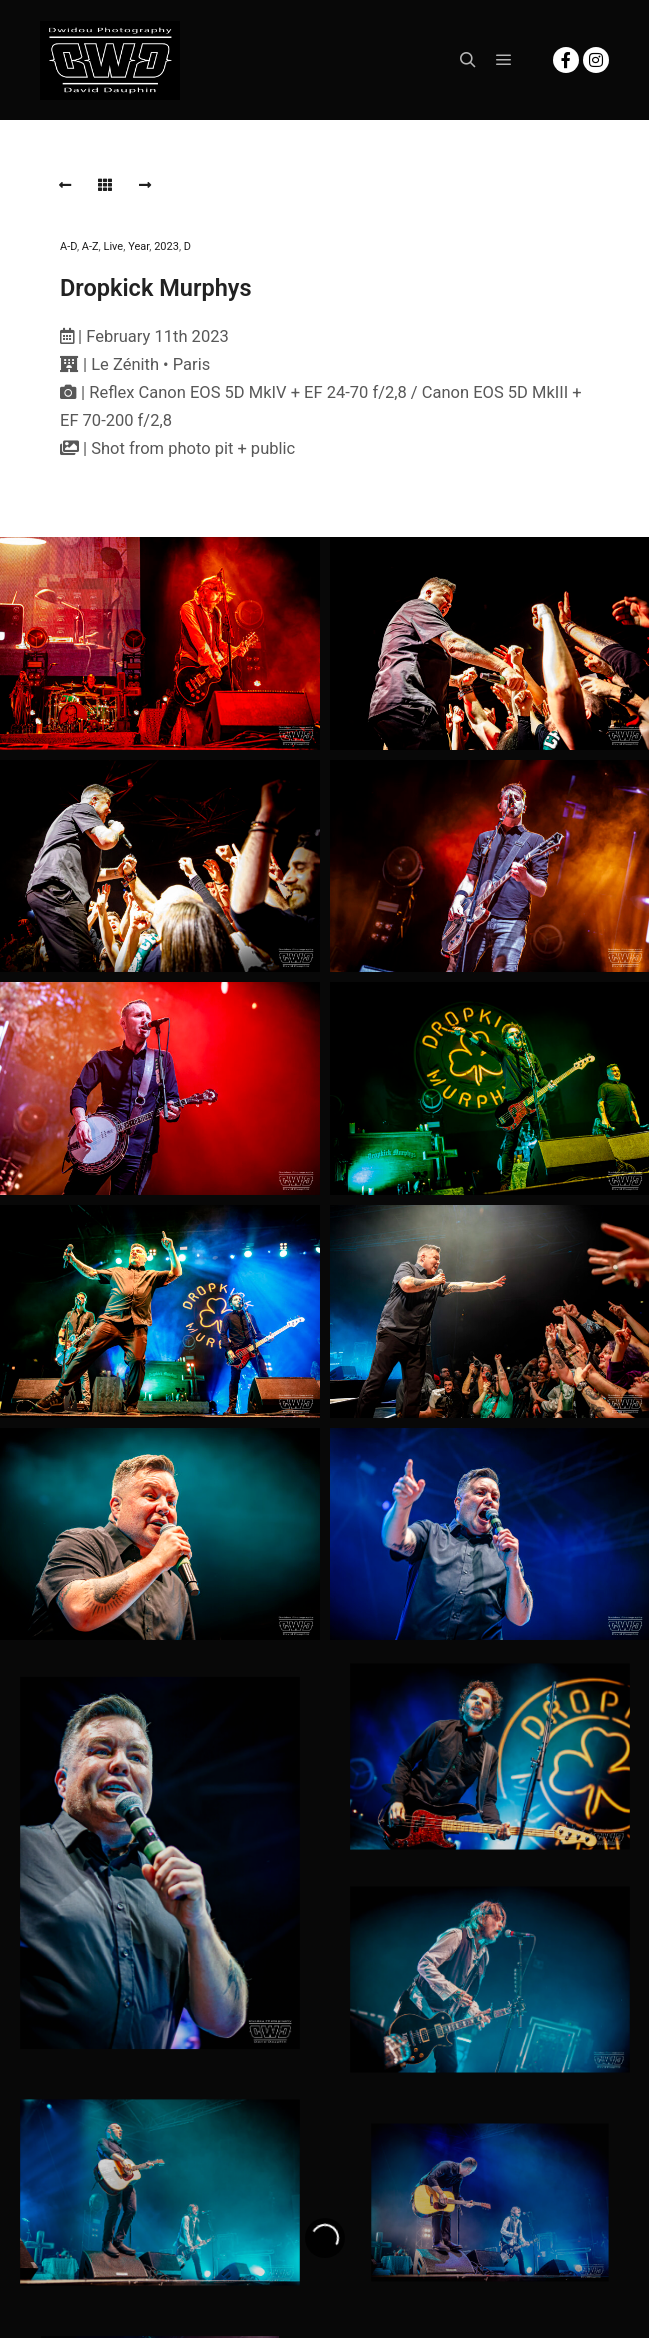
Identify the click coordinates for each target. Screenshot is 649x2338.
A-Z (90, 246)
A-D (68, 246)
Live (114, 246)
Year (138, 246)
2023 (166, 246)
